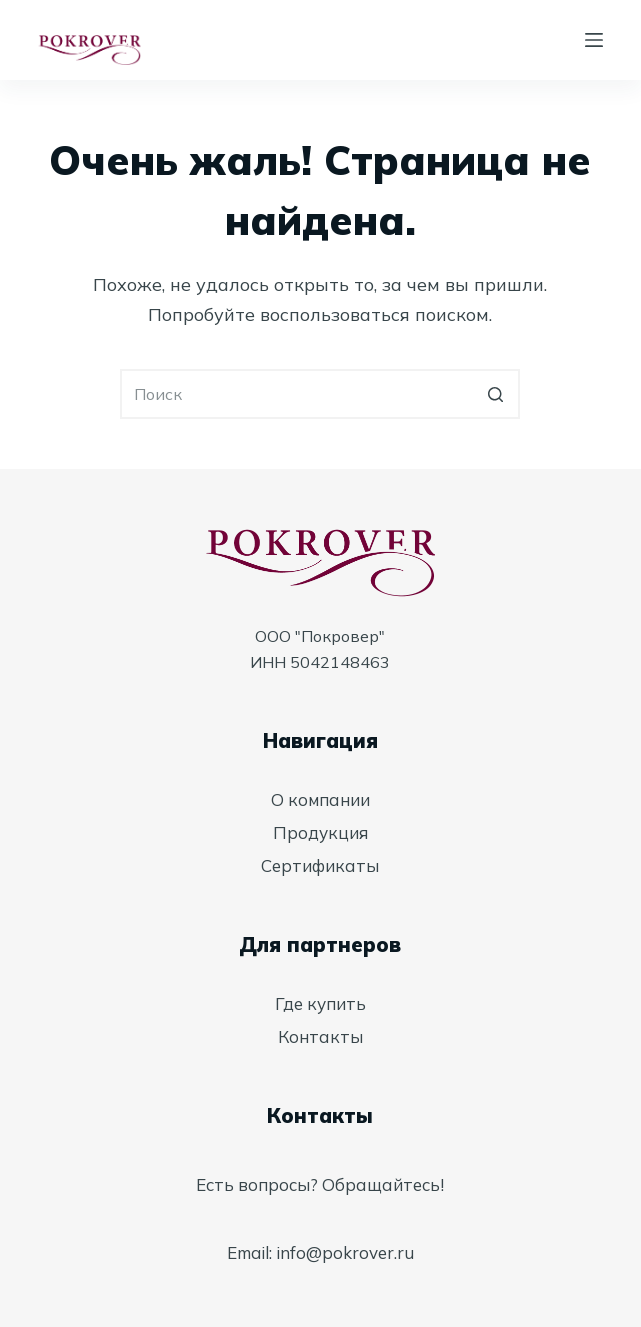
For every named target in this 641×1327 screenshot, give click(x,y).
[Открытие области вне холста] (594, 40)
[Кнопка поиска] (495, 394)
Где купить (320, 1003)
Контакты (320, 1036)
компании (329, 799)
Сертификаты (320, 865)
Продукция (320, 832)
